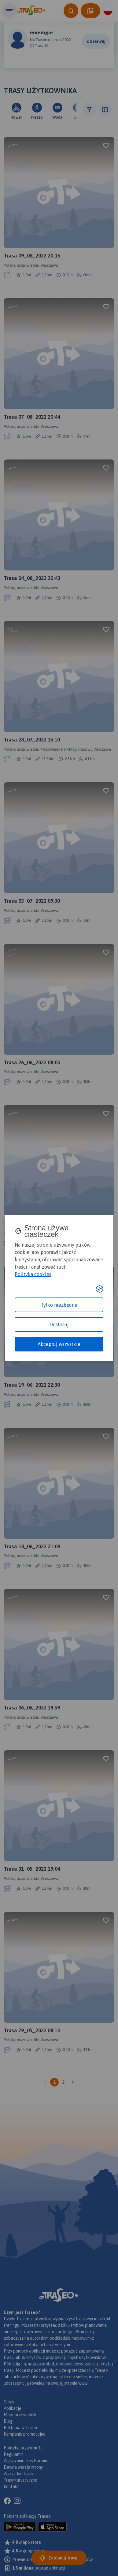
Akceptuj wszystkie (59, 1344)
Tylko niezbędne (59, 1305)
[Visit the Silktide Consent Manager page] (99, 1289)
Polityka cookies (33, 1274)
